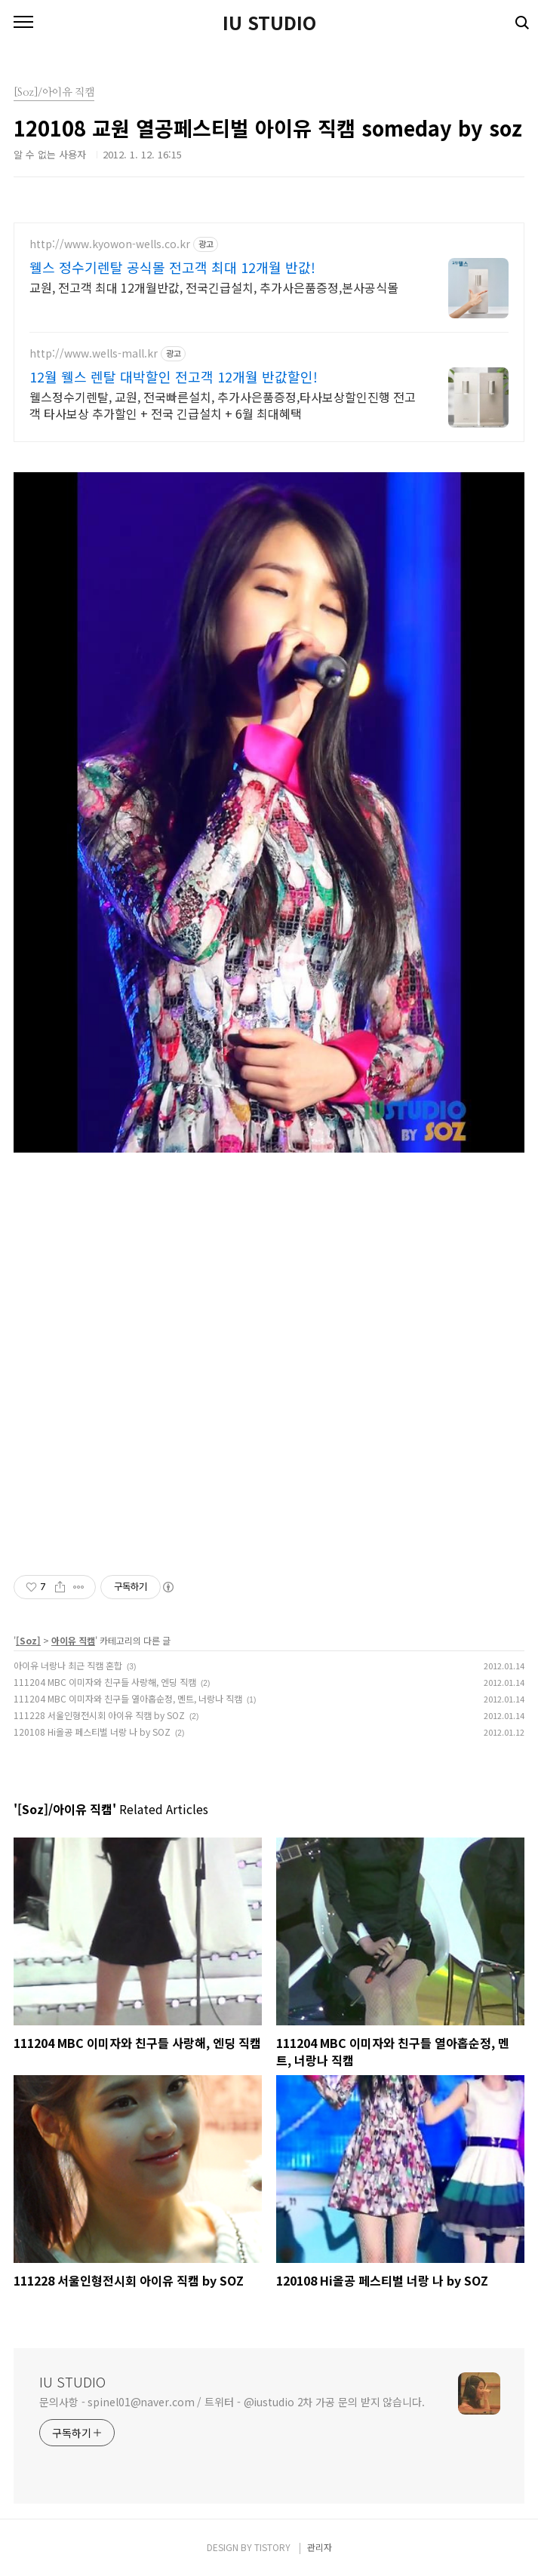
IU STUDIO (269, 22)
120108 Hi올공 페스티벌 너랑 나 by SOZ (92, 1731)
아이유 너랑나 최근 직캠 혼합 (68, 1665)
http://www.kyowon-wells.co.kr (109, 244)
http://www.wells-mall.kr (93, 353)
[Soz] (28, 1640)
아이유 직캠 (73, 1640)
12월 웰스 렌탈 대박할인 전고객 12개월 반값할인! (173, 376)
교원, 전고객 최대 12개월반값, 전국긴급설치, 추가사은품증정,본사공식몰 (213, 287)
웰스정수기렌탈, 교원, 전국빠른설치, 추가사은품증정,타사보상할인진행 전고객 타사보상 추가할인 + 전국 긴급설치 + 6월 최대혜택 (222, 405)
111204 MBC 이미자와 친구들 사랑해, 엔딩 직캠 (105, 1681)
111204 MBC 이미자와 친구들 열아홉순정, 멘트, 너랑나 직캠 (128, 1698)
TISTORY (272, 2547)
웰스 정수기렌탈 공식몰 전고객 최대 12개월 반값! (172, 267)
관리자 (319, 2547)
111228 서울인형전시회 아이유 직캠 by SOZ (99, 1715)
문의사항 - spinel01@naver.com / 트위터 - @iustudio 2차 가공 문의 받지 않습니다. (232, 2401)
